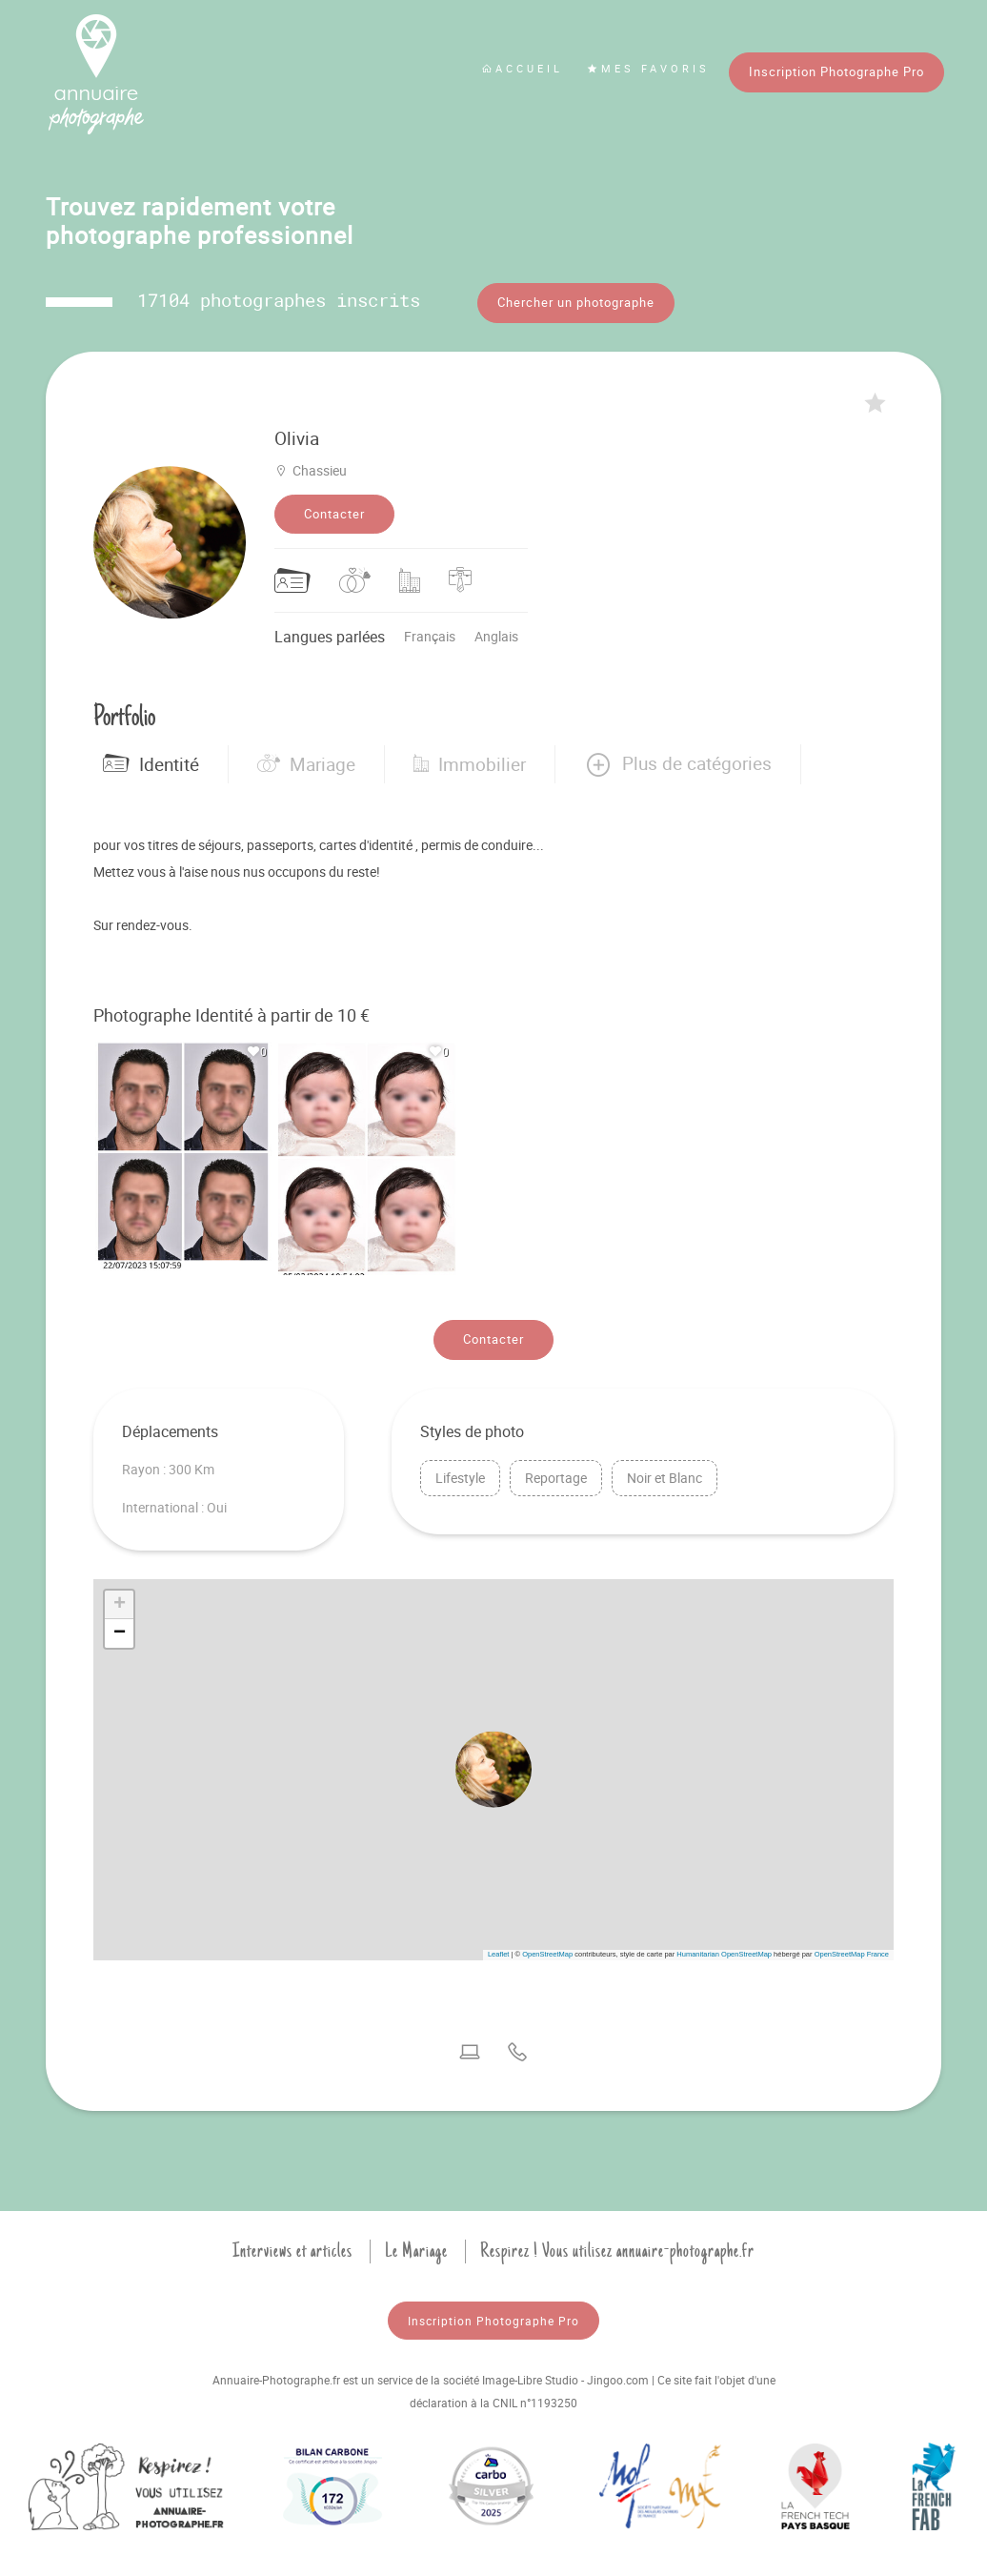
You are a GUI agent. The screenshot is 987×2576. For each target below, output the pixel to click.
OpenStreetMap (547, 1942)
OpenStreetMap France (852, 1942)
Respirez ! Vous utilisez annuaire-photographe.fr (617, 2239)
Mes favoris (648, 68)
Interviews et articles (292, 2239)
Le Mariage (416, 2239)
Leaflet (499, 1942)
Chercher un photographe (576, 302)
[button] (677, 753)
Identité (151, 752)
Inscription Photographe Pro (836, 71)
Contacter (334, 502)
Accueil (522, 68)
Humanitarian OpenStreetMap (724, 1942)
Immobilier (469, 752)
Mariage (306, 752)
